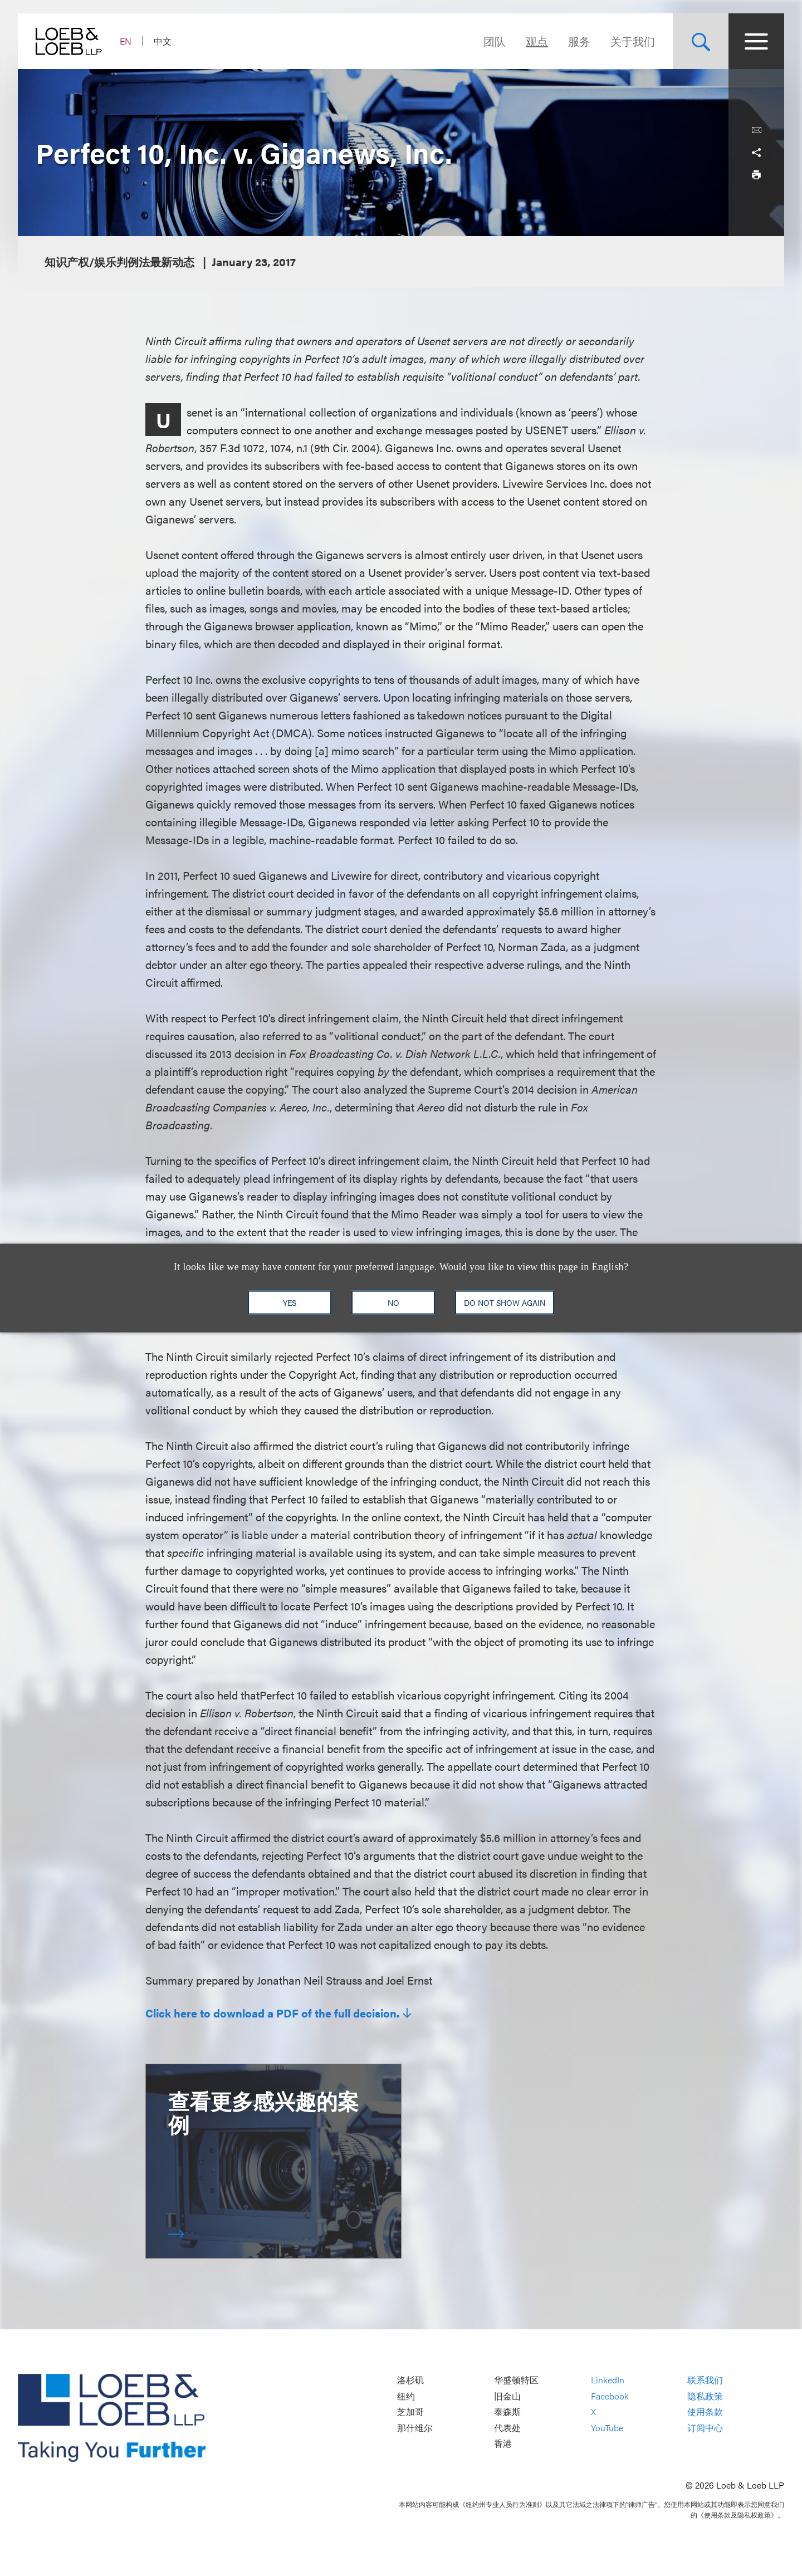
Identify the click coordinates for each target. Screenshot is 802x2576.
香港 (503, 2443)
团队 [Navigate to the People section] (494, 41)
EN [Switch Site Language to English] (125, 41)
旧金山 (507, 2395)
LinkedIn (607, 2379)
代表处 (507, 2427)
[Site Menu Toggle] (756, 41)
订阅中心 (705, 2427)
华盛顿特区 (516, 2379)
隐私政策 (705, 2395)
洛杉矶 (410, 2379)
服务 (579, 41)
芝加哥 (410, 2412)
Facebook (610, 2395)
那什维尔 (415, 2427)
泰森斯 (507, 2412)
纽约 (406, 2395)
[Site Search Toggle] (700, 41)
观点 (537, 41)
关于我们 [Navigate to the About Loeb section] (632, 41)
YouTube (607, 2427)
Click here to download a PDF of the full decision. (272, 2013)
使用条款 (705, 2412)
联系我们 (705, 2379)
